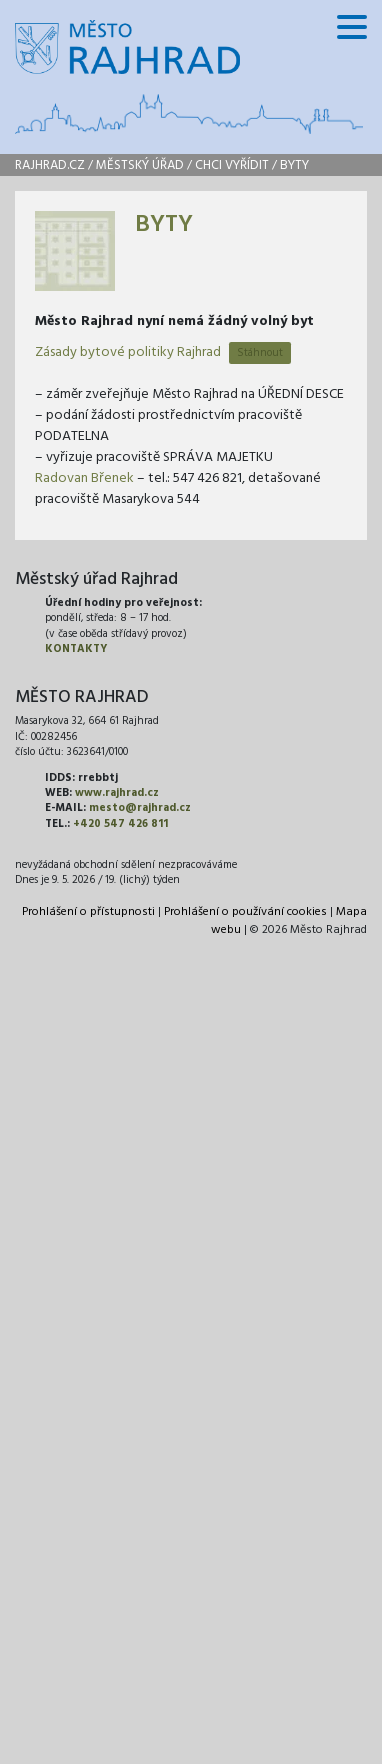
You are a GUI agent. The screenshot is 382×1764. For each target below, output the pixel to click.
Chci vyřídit (232, 165)
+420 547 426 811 (120, 824)
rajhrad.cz (50, 165)
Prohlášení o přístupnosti (88, 912)
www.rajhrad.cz (117, 793)
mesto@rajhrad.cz (140, 808)
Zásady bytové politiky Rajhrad (128, 352)
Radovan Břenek (84, 478)
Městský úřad (140, 165)
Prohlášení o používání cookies (245, 912)
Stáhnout (260, 353)
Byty (294, 165)
